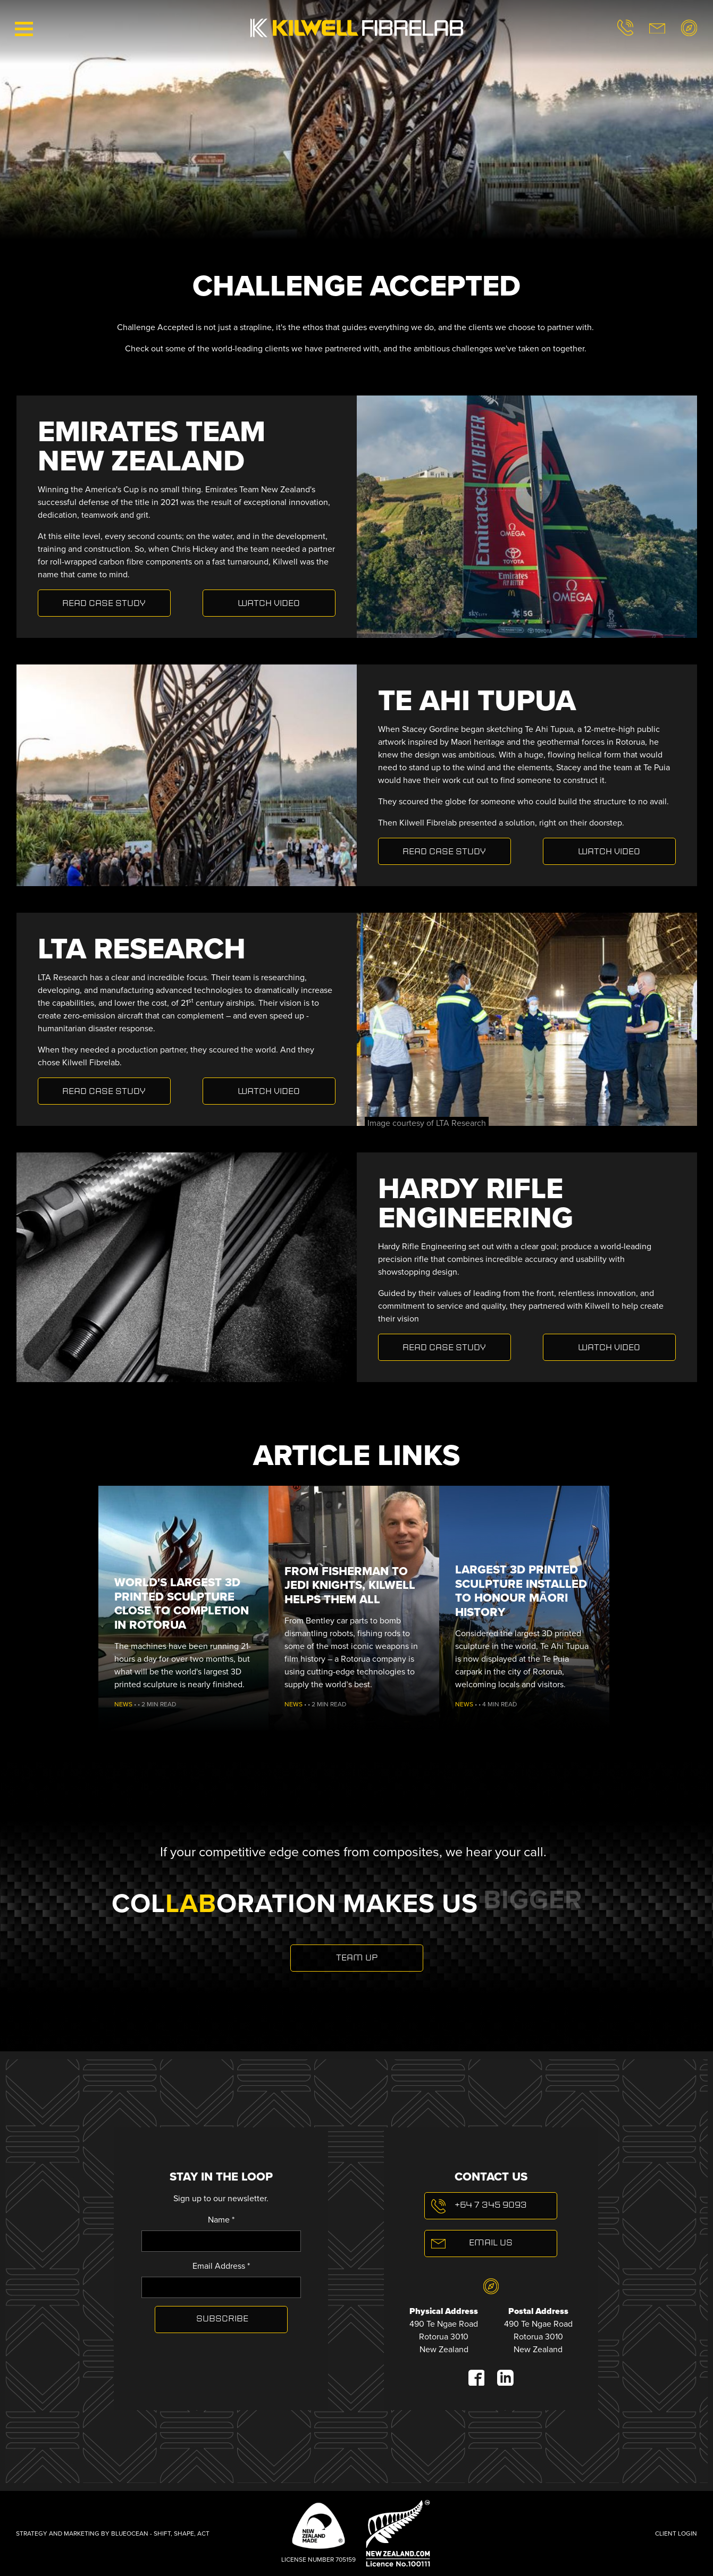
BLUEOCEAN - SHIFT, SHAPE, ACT (160, 2533)
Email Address (221, 2266)
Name (221, 2219)
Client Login (676, 2533)
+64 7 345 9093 (491, 2205)
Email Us (491, 2243)
